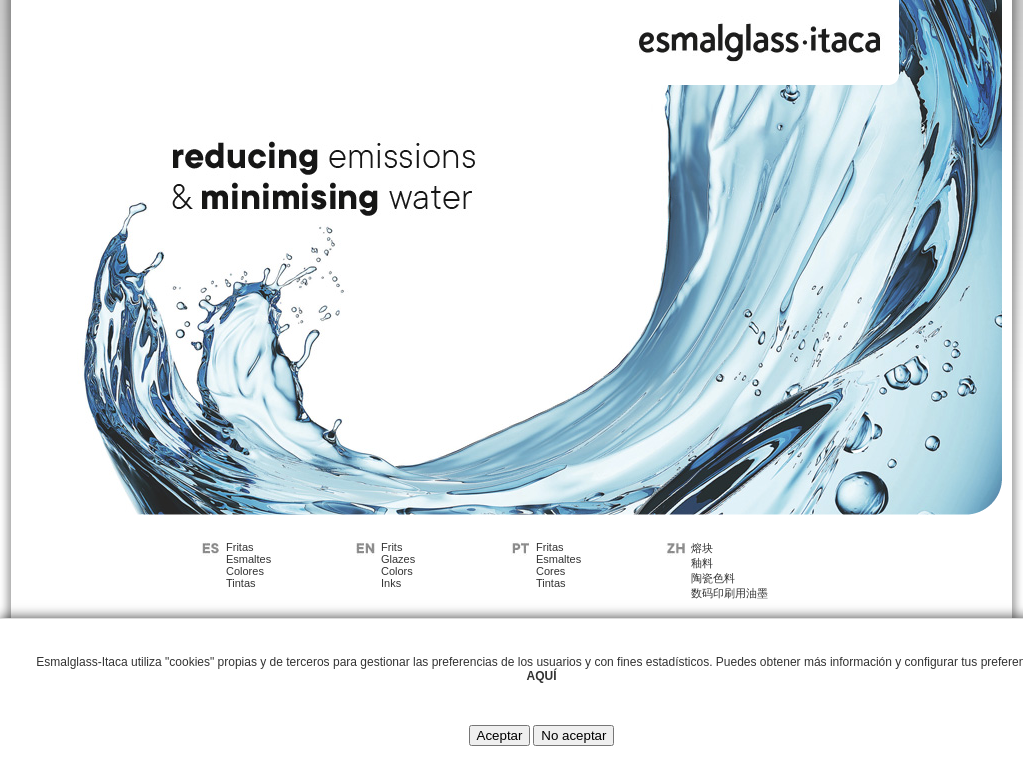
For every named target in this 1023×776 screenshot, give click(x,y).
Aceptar (500, 735)
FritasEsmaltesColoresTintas (248, 565)
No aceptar (573, 735)
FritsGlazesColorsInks (398, 565)
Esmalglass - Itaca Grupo (760, 37)
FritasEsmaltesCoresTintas (558, 565)
